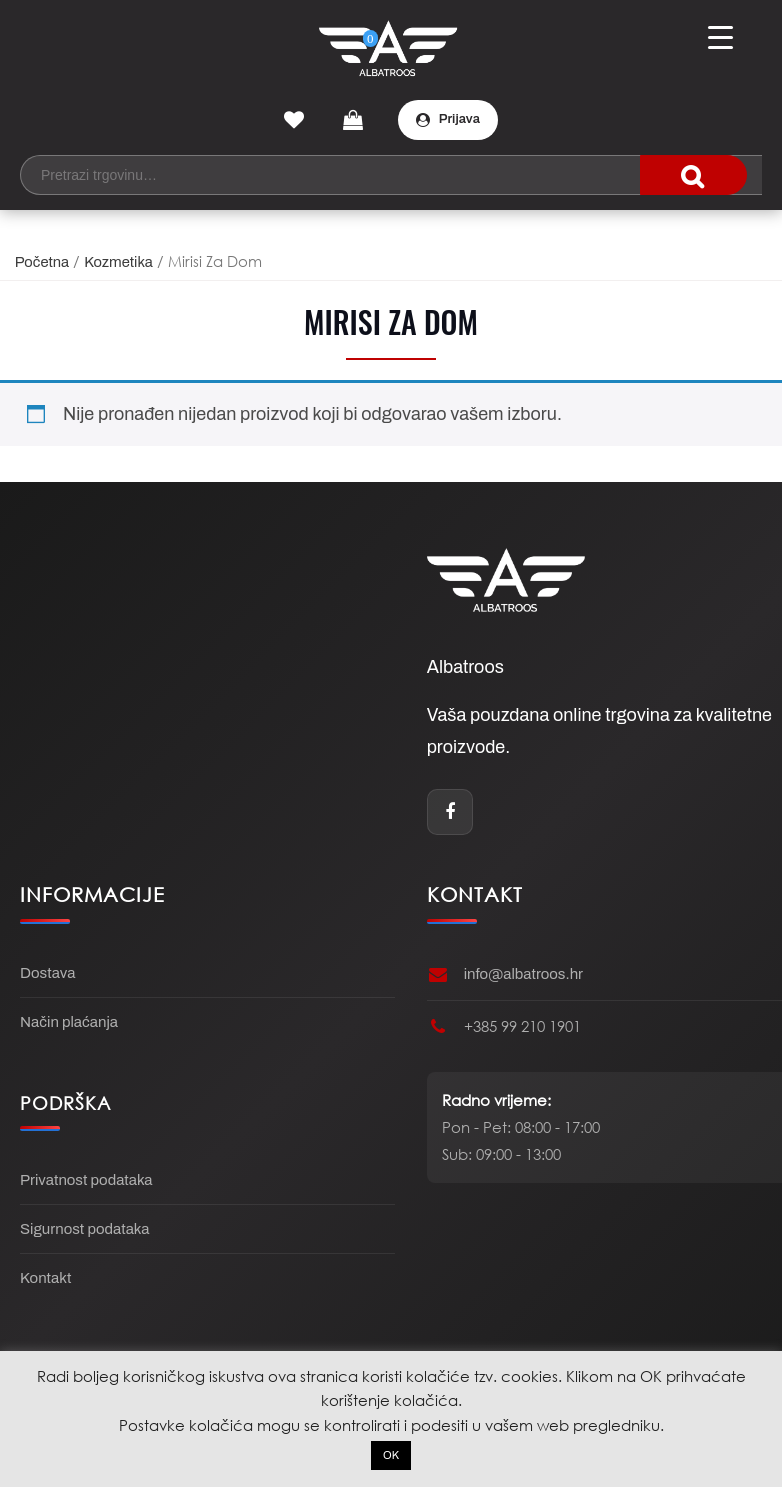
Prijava (448, 119)
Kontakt (45, 1278)
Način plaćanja (69, 1022)
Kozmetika (118, 262)
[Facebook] (450, 812)
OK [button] (391, 1455)
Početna (42, 262)
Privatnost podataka (86, 1180)
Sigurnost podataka (84, 1229)
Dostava (47, 973)
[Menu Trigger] (720, 37)
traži (693, 175)
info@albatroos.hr (523, 974)
